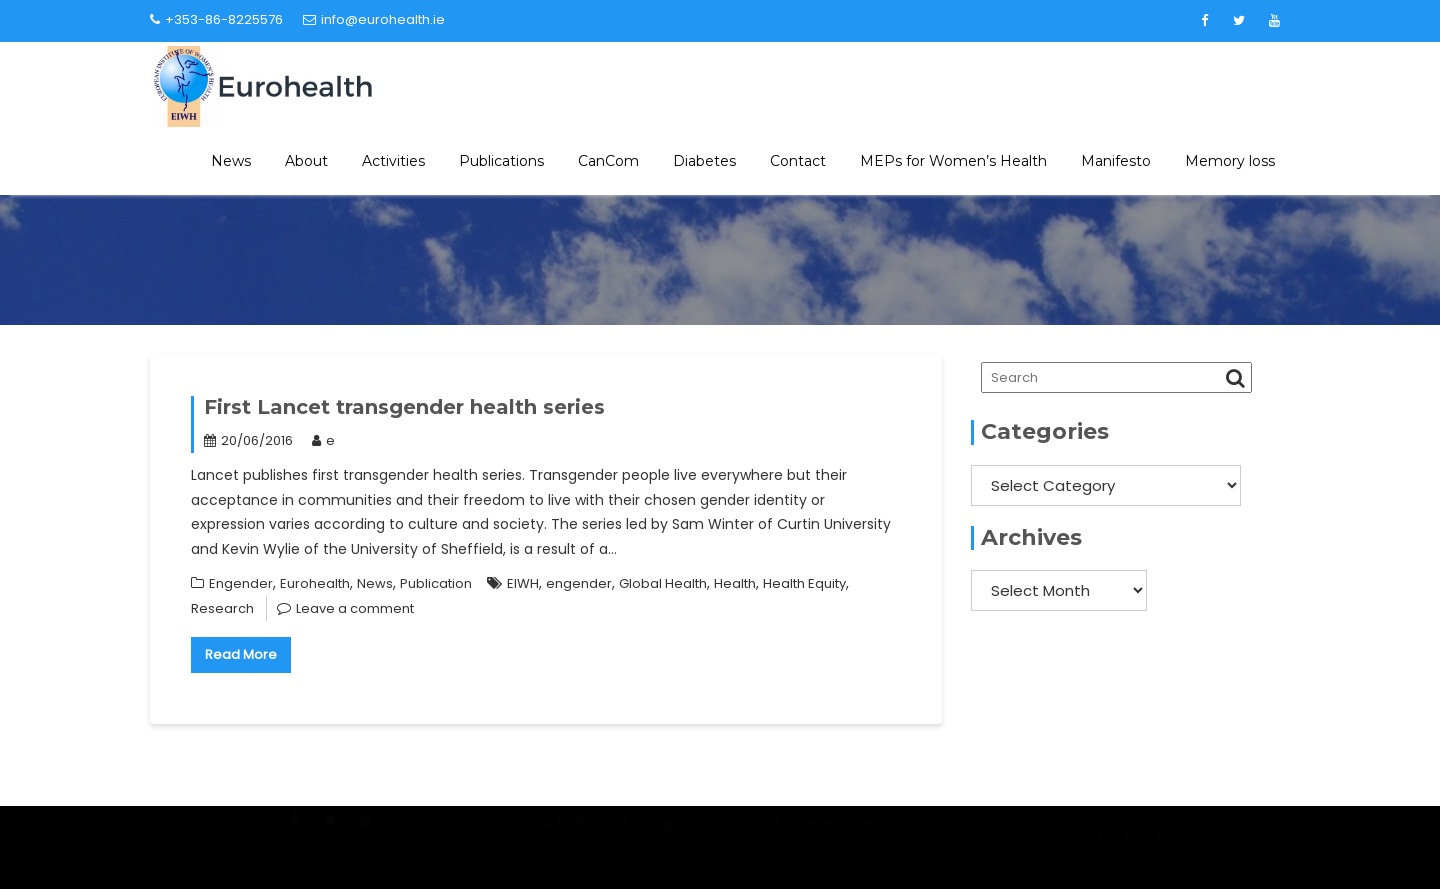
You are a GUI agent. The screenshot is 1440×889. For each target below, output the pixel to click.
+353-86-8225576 (216, 19)
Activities (393, 161)
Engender (241, 583)
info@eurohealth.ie (374, 19)
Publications (501, 161)
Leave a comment (355, 608)
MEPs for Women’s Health (953, 161)
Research (222, 608)
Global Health (663, 583)
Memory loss (1230, 161)
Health (735, 583)
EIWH (523, 583)
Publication (436, 583)
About (306, 161)
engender (579, 583)
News (231, 161)
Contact (798, 161)
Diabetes (704, 161)
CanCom (608, 161)
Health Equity (804, 583)
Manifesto (1116, 161)
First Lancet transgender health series (404, 407)
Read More (241, 654)
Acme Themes (1160, 844)
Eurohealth (315, 583)
